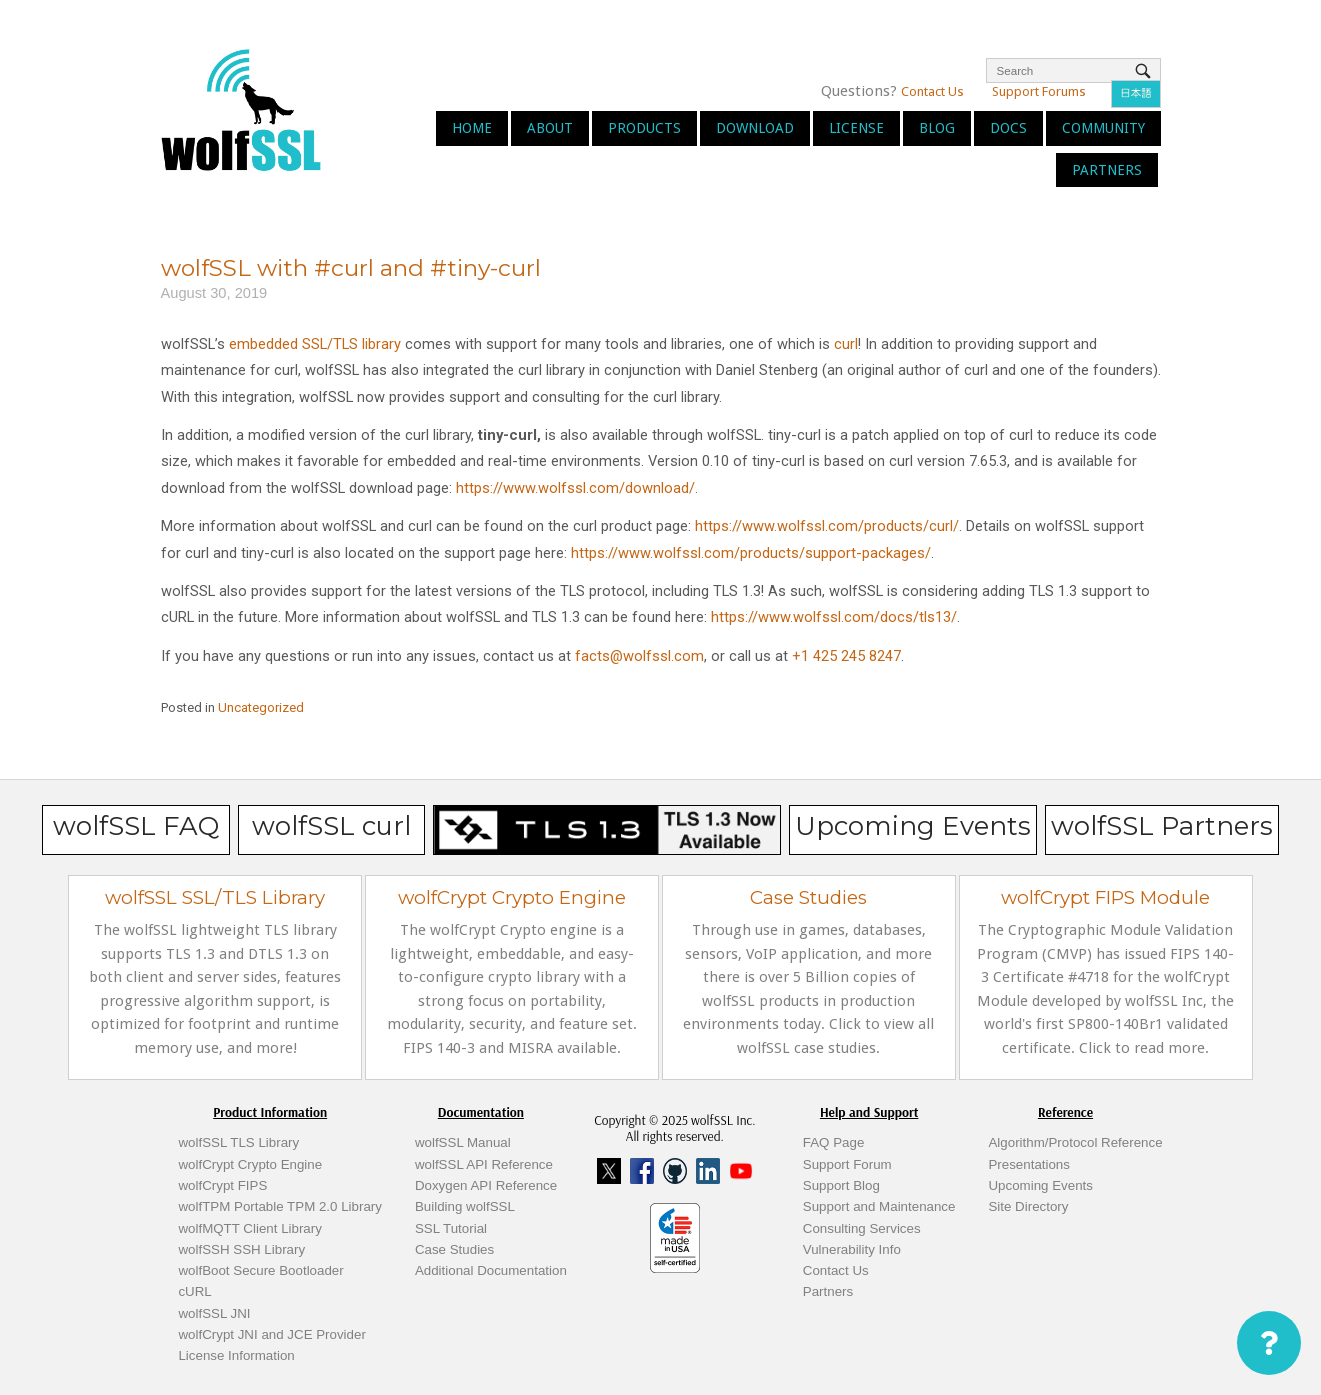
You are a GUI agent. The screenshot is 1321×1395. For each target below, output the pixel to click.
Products (644, 128)
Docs (1008, 128)
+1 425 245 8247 (844, 656)
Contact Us (932, 91)
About (550, 128)
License (856, 128)
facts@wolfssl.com (637, 656)
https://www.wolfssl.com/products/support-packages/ (751, 553)
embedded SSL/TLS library (315, 344)
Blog (937, 128)
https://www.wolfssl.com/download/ (575, 488)
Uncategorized (261, 707)
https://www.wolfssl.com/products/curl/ (827, 526)
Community (1103, 128)
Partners (1107, 170)
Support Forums (1039, 91)
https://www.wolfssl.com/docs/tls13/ (834, 617)
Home (472, 128)
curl (846, 344)
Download (755, 128)
